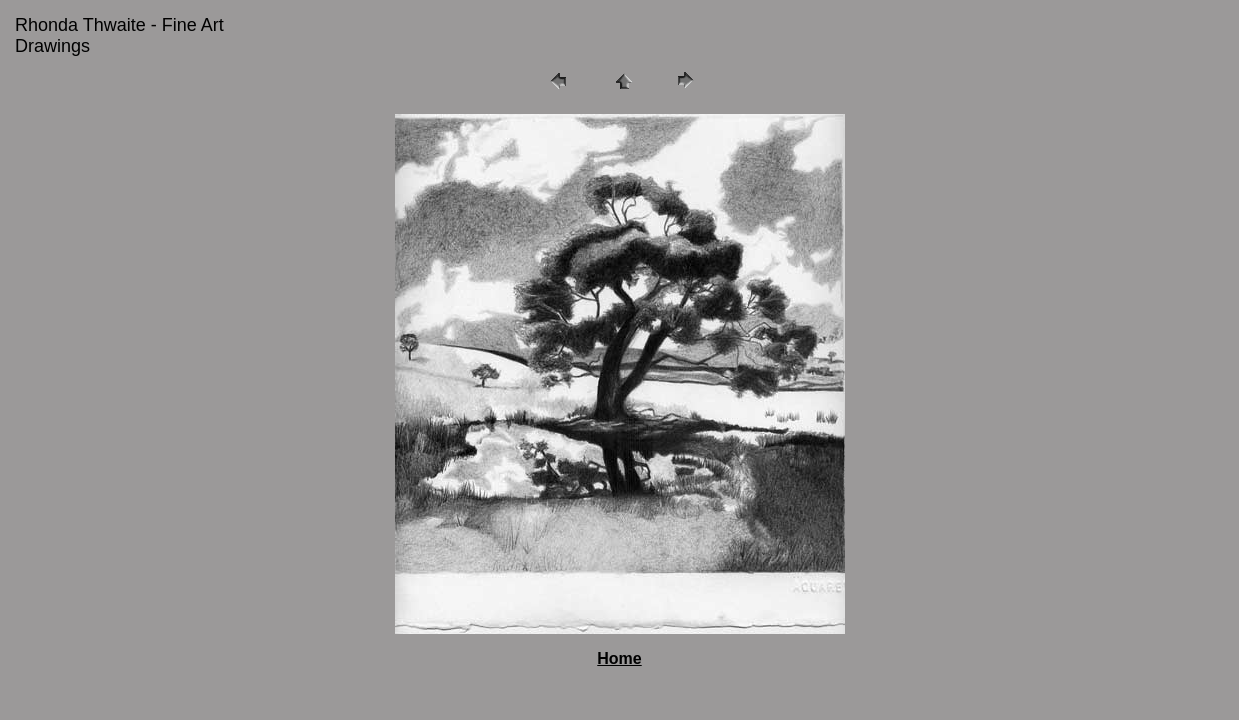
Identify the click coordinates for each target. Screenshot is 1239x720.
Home (619, 658)
